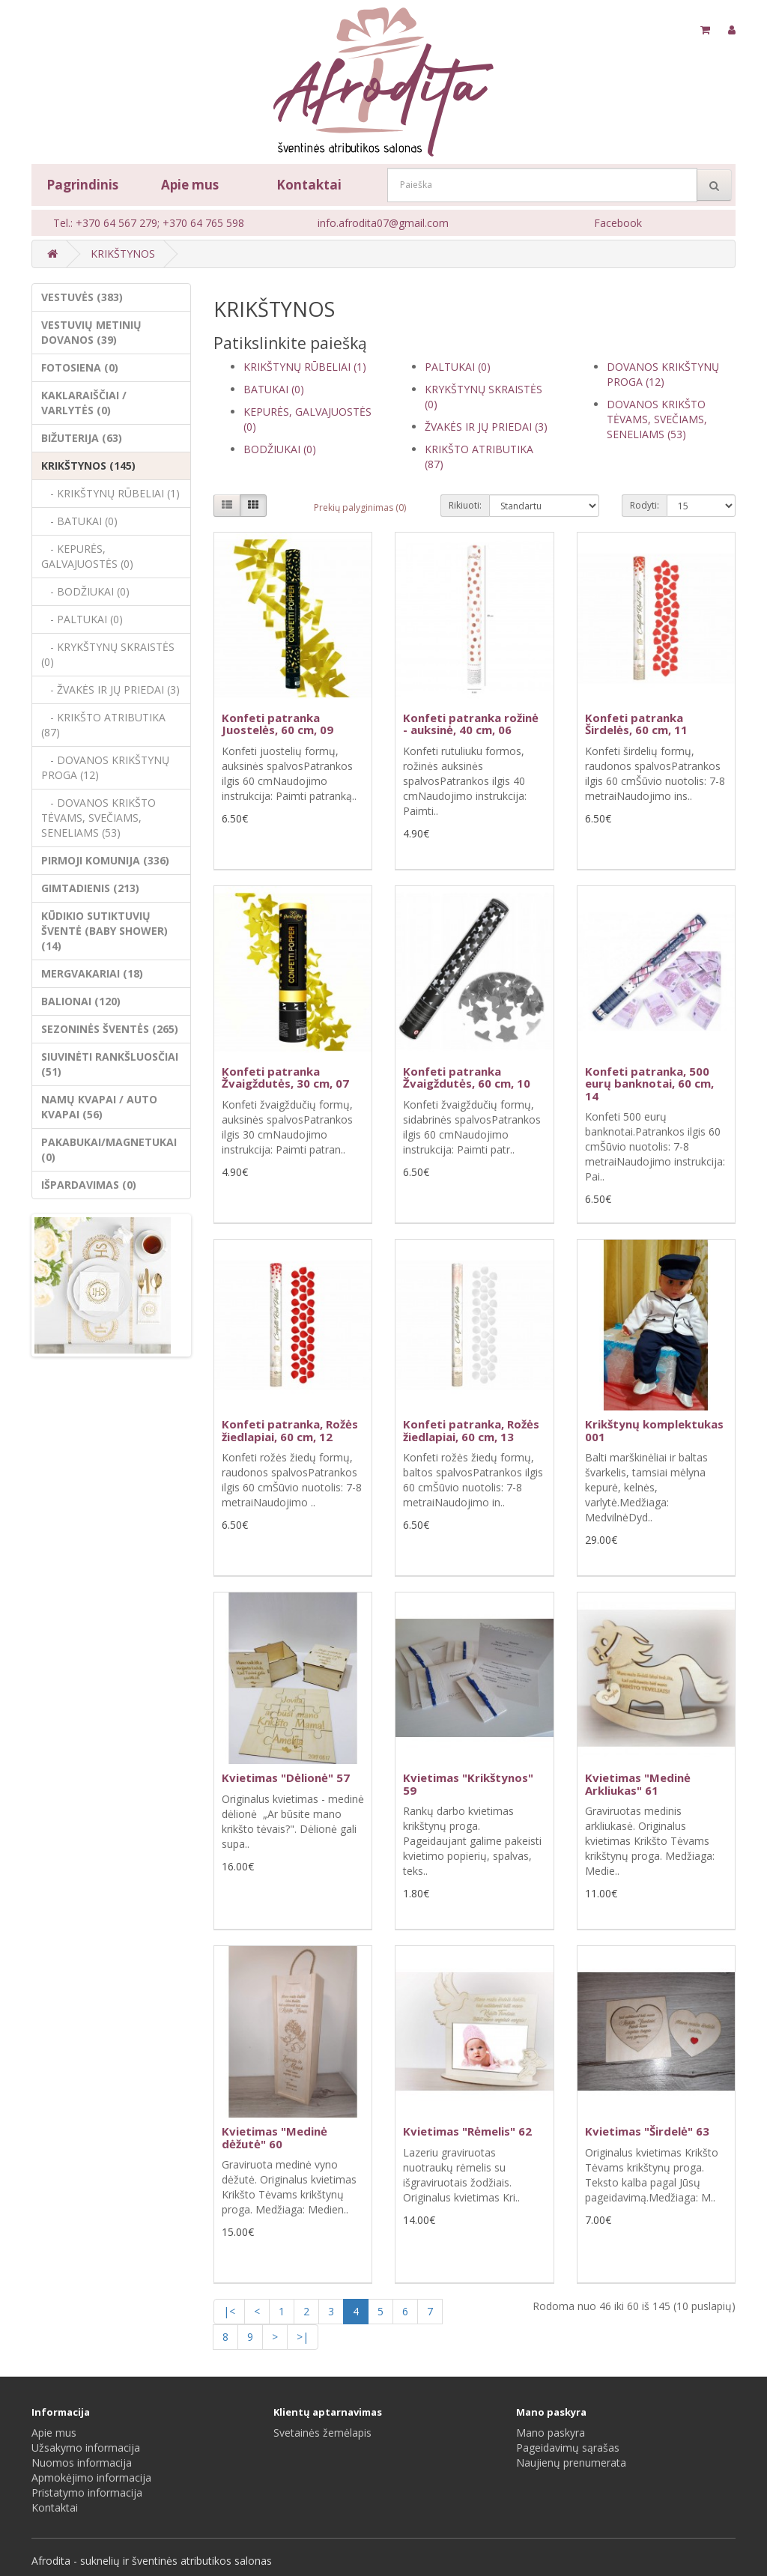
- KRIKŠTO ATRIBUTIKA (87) (103, 724)
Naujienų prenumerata (571, 2462)
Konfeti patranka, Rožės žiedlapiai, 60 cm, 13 (471, 1430)
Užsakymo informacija (85, 2447)
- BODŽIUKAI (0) (85, 591)
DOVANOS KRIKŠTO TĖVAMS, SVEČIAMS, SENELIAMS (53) (657, 419)
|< (229, 2311)
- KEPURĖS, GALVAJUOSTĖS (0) (87, 556)
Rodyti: (644, 505)
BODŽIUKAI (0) (279, 449)
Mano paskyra (550, 2432)
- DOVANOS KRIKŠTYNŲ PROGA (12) (105, 767)
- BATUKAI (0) (79, 521)
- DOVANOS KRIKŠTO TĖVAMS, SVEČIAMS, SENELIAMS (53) (98, 817)
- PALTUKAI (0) (82, 619)
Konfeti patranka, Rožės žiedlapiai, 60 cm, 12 (290, 1430)
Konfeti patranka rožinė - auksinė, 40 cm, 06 (471, 724)
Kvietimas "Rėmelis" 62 (467, 2131)
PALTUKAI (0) (458, 367)
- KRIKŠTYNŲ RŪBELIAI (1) (110, 493)
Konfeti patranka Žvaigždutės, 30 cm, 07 (285, 1077)
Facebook (618, 223)
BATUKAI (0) (273, 389)
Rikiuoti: (465, 505)
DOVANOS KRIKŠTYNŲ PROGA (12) (663, 374)
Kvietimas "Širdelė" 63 (647, 2131)
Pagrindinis (82, 184)
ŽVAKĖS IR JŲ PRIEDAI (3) (486, 426)
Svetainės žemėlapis (322, 2432)
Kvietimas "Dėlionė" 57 (286, 1777)
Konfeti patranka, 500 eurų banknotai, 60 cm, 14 (649, 1083)
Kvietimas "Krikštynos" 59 (468, 1784)
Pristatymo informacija (86, 2492)
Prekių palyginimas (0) (360, 507)
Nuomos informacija (81, 2462)
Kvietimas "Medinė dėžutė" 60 (274, 2137)
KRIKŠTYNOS (123, 253)
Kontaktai (309, 184)
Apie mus (190, 184)
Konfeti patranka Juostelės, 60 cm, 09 (277, 724)
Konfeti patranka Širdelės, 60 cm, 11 (636, 724)
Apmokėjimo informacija (91, 2477)
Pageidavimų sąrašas (567, 2447)
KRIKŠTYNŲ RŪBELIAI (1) (304, 367)
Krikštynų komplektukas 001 (654, 1430)
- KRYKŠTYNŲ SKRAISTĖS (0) (108, 654)
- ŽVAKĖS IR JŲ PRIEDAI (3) (110, 689)
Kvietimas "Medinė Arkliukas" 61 (638, 1784)
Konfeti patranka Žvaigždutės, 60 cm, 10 (466, 1077)
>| (303, 2337)
